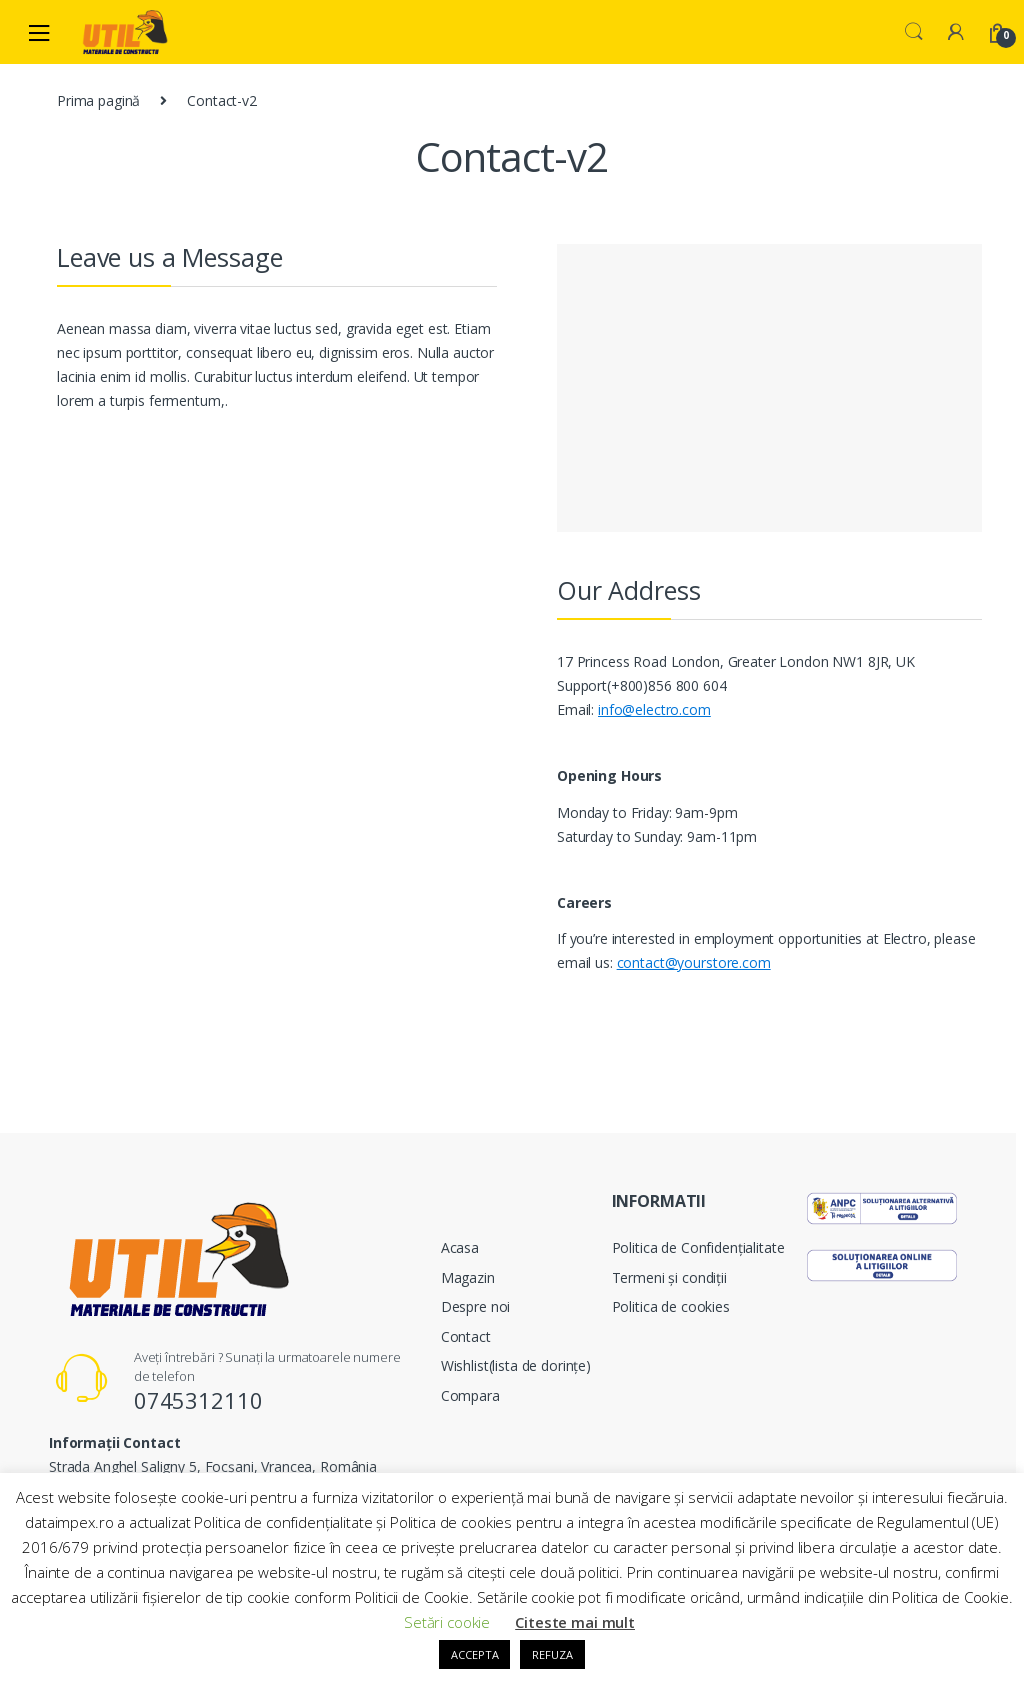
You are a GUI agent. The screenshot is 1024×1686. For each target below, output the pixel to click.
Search (914, 32)
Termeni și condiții (669, 1277)
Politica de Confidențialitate (698, 1247)
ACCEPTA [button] (474, 1654)
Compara (470, 1395)
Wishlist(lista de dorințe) (516, 1365)
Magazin (468, 1277)
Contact (466, 1336)
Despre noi (476, 1306)
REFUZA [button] (552, 1654)
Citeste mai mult (575, 1622)
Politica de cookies (671, 1306)
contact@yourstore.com (694, 962)
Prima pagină (98, 100)
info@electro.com (654, 709)
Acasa (460, 1247)
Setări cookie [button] (447, 1622)
